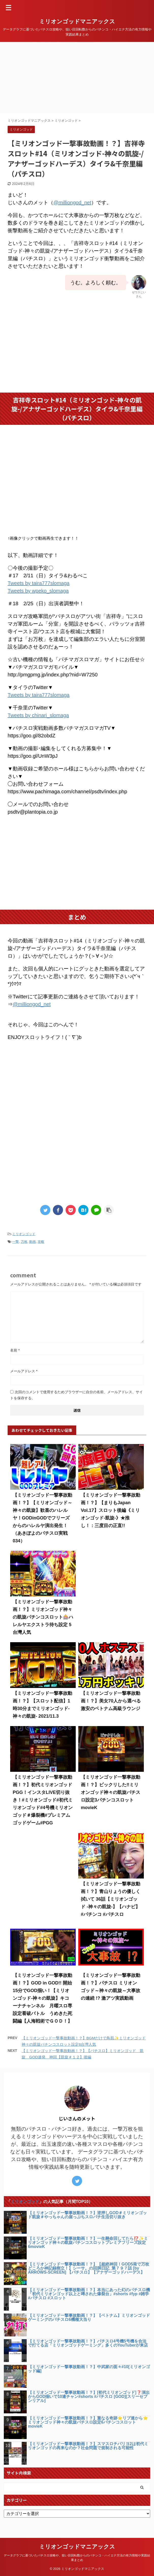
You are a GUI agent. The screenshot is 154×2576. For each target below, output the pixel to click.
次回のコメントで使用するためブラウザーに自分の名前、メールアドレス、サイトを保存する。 (76, 1395)
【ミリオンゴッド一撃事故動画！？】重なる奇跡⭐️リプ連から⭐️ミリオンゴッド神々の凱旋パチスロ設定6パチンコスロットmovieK (88, 2422)
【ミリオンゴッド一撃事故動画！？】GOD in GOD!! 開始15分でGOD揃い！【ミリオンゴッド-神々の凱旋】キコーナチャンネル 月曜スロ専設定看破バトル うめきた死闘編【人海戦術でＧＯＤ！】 (42, 1998)
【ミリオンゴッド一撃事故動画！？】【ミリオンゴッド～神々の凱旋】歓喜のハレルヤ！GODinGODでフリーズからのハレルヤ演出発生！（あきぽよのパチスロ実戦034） (42, 1518)
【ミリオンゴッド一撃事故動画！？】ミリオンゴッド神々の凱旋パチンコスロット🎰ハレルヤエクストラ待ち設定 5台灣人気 (43, 1617)
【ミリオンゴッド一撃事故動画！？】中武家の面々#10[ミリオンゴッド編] (89, 2369)
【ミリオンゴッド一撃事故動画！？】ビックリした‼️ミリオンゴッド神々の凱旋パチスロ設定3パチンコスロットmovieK (110, 1792)
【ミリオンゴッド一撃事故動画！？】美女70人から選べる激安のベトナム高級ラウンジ (111, 1701)
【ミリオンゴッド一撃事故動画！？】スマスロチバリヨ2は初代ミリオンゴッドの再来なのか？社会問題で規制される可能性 (88, 2446)
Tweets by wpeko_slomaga (38, 591)
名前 (15, 1350)
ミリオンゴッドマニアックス (77, 21)
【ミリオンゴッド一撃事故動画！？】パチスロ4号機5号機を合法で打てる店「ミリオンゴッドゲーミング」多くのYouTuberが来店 (88, 2343)
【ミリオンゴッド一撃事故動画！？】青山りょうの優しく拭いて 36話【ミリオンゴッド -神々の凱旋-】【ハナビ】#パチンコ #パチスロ (110, 1899)
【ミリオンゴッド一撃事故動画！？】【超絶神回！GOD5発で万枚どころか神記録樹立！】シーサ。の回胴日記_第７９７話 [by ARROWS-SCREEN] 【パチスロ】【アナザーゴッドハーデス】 (88, 2268)
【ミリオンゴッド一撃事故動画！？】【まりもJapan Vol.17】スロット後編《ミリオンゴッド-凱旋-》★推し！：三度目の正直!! (110, 1510)
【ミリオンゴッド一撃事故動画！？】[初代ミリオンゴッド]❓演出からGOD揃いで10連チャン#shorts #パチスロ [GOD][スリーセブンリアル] (89, 2396)
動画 (32, 1242)
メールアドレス (23, 1371)
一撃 (15, 1242)
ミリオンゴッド (23, 1234)
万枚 (24, 1242)
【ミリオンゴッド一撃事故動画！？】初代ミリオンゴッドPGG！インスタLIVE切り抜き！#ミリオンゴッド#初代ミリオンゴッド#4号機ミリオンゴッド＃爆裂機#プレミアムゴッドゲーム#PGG (43, 1800)
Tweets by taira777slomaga (38, 583)
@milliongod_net (72, 202)
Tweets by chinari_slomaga (38, 715)
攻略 (41, 1242)
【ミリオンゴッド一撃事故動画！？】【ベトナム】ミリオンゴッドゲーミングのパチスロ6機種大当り (89, 2317)
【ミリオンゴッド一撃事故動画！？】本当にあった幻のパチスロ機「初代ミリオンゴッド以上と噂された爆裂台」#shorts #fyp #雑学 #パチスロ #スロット (89, 2294)
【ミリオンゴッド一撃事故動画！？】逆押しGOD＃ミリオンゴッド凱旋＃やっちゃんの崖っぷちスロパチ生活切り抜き (87, 2215)
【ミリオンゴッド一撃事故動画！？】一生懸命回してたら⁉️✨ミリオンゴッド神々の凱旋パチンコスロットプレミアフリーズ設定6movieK (88, 2242)
